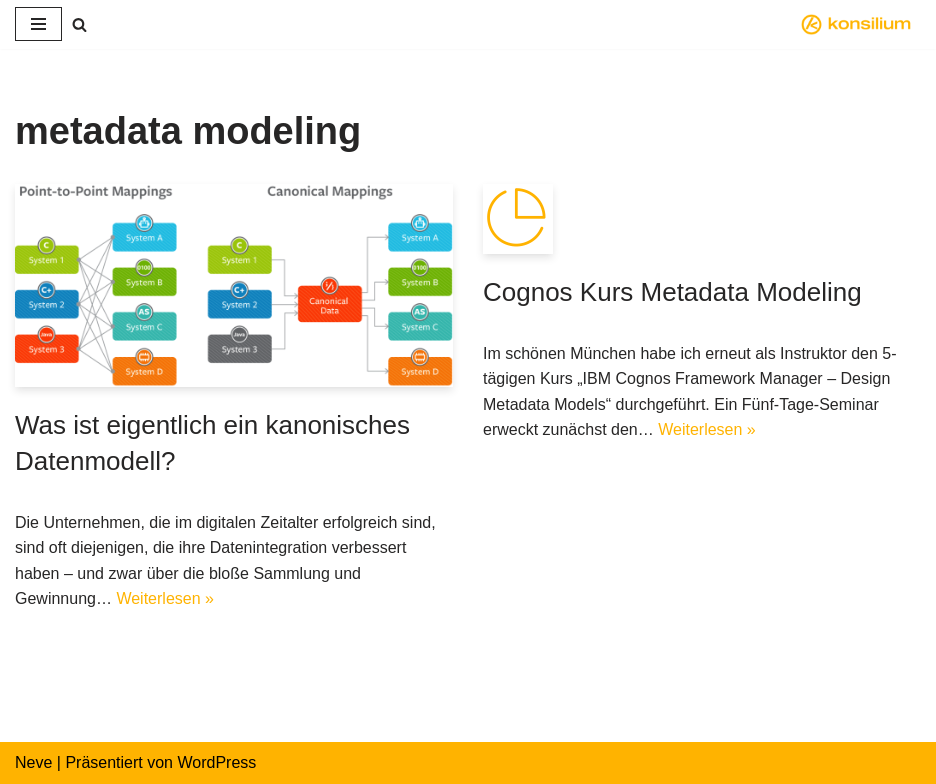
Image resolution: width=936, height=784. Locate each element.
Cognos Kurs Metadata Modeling (672, 292)
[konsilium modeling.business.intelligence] (861, 24)
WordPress (216, 762)
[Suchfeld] (79, 24)
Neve (33, 762)
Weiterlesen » (165, 598)
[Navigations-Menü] (38, 24)
